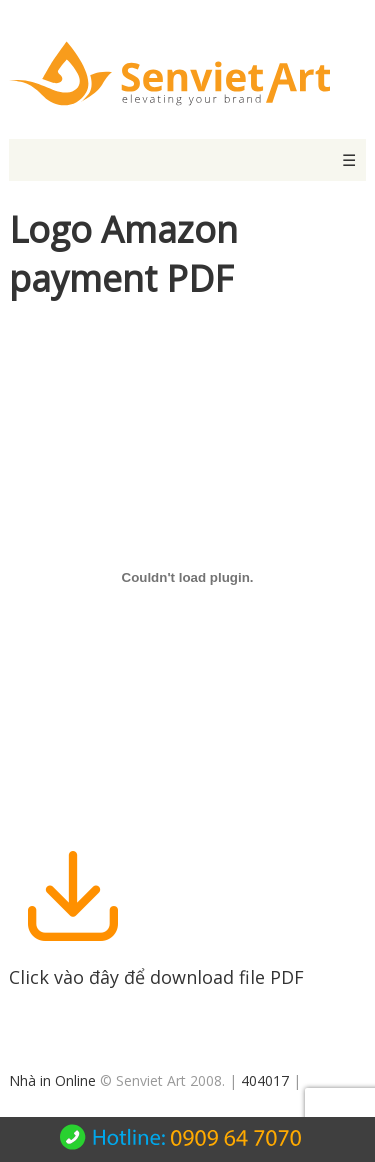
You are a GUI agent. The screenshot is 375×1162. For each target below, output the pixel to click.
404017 (265, 1080)
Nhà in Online (52, 1080)
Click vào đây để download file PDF (156, 965)
